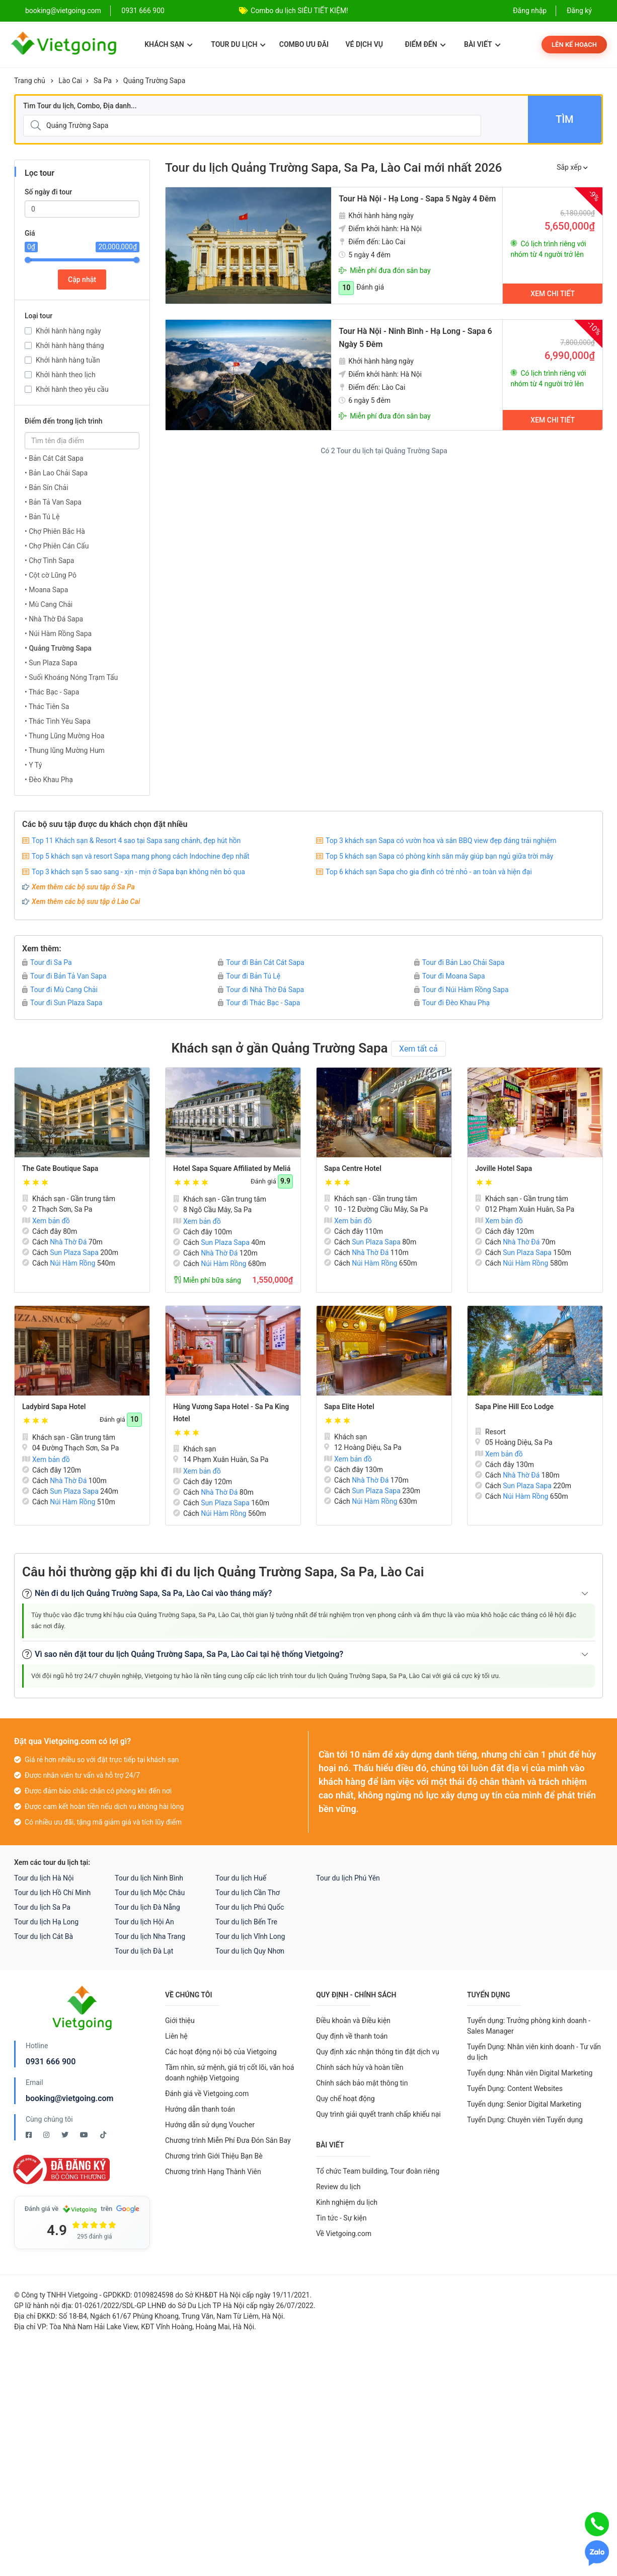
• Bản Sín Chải (46, 487)
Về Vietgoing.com (343, 2234)
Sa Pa (103, 81)
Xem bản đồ (46, 1221)
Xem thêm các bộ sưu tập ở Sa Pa (83, 887)
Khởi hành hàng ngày (68, 331)
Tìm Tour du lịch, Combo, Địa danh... (80, 106)
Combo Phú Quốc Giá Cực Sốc (298, 11)
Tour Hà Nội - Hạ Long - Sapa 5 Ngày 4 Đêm (417, 198)
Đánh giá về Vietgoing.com (207, 2094)
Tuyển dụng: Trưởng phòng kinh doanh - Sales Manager (528, 2025)
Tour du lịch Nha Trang (150, 1936)
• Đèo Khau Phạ (49, 780)
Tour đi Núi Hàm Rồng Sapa (461, 990)
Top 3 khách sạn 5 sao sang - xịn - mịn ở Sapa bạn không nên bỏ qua (138, 872)
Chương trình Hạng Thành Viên (213, 2172)
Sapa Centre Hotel (352, 1168)
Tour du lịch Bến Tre (246, 1922)
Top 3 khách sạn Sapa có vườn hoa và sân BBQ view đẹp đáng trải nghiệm (441, 841)
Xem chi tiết (552, 294)
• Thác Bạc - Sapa (52, 692)
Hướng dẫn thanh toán (200, 2109)
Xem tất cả (418, 1049)
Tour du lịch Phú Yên (348, 1878)
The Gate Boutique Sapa (60, 1168)
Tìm (564, 119)
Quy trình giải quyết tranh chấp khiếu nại (378, 2114)
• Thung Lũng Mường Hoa (64, 736)
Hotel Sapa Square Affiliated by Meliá (231, 1168)
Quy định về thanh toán (352, 2036)
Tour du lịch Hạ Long (46, 1922)
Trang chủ (29, 81)
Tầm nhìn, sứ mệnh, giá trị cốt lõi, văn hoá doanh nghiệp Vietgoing (229, 2072)
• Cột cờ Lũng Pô (50, 575)
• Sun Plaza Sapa (51, 663)
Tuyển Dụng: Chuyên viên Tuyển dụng (525, 2120)
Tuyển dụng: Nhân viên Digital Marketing (529, 2073)
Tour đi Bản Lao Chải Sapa (459, 962)
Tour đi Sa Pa (47, 962)
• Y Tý (33, 765)
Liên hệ (176, 2036)
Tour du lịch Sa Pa (42, 1907)
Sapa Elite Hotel (349, 1407)
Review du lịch (338, 2187)
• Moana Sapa (46, 590)
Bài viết (482, 44)
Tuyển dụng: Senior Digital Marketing (524, 2104)
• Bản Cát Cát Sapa (54, 458)
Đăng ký (579, 11)
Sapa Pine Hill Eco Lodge (514, 1407)
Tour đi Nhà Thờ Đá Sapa (261, 990)
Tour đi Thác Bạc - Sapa (259, 1003)
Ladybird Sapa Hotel (54, 1407)
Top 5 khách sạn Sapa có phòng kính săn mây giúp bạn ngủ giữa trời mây (439, 856)
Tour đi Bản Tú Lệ (249, 976)
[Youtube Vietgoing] (85, 2135)
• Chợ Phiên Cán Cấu (57, 546)
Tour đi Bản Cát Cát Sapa (261, 962)
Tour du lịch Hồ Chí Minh (52, 1893)
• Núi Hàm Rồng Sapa (58, 634)
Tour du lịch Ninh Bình (149, 1878)
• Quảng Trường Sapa (58, 648)
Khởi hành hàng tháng (70, 345)
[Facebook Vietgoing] (29, 2135)
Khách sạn (168, 44)
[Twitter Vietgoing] (65, 2135)
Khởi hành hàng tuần (68, 360)
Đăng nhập (530, 11)
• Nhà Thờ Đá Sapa (54, 619)
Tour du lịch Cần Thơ (247, 1893)
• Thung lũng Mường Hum (65, 750)
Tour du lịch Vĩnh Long (250, 1936)
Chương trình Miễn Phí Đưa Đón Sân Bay (228, 2140)
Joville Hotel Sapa (503, 1168)
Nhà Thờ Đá (68, 1242)
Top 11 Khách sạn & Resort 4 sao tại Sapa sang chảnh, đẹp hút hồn (136, 841)
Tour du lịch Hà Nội (43, 1878)
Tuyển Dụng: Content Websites (515, 2088)
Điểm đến (425, 44)
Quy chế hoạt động (345, 2099)
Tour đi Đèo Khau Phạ (452, 1003)
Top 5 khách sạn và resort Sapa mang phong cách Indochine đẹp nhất (141, 856)
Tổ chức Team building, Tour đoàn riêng (377, 2171)
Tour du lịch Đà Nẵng (147, 1907)
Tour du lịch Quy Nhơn (249, 1951)
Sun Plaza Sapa (74, 1252)
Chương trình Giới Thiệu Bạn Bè (214, 2156)
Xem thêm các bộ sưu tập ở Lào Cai (86, 901)
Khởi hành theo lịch (66, 375)
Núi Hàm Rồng (72, 1263)
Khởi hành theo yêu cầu (72, 389)
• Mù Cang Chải (48, 604)
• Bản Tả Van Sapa (53, 502)
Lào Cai (70, 81)
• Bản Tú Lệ (42, 517)
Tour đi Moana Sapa (449, 976)
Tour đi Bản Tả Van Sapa (64, 976)
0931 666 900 (143, 11)
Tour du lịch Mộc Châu (150, 1893)
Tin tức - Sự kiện (341, 2218)
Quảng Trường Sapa (154, 81)
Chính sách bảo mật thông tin (362, 2083)
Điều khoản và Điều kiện (353, 2020)
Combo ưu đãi (304, 44)
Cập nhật (82, 279)
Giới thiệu (180, 2020)
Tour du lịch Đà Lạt (144, 1951)
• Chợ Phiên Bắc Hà (55, 531)
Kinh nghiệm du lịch (346, 2202)
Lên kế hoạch (574, 44)
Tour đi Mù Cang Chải (60, 990)
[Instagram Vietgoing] (47, 2135)
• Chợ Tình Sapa (49, 560)
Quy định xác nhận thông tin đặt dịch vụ (377, 2052)
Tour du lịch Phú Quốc (249, 1907)
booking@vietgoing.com (69, 2098)
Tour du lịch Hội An (144, 1922)
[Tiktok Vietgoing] (103, 2135)
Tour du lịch (238, 44)
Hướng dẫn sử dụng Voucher (210, 2125)
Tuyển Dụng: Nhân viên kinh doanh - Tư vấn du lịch (534, 2052)
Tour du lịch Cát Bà (43, 1936)
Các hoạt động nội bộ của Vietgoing (221, 2052)
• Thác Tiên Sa (47, 707)
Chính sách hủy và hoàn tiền (360, 2067)
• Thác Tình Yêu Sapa (58, 721)
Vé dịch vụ (364, 44)
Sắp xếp (572, 167)
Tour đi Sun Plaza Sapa (62, 1003)
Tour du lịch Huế (240, 1878)
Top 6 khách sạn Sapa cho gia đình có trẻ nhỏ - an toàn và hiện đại (429, 872)
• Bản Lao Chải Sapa (56, 473)
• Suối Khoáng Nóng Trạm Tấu (71, 677)
